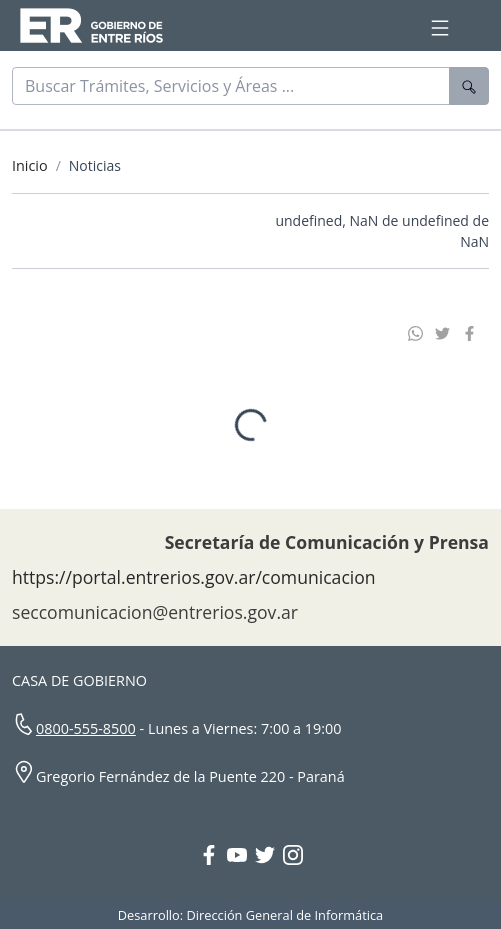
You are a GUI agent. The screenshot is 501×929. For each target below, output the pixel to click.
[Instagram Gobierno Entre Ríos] (293, 852)
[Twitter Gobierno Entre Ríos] (269, 852)
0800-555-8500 (86, 723)
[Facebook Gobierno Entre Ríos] (213, 852)
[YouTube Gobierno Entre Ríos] (241, 852)
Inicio (30, 165)
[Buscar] (231, 86)
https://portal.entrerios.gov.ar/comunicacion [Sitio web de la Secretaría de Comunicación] (194, 572)
